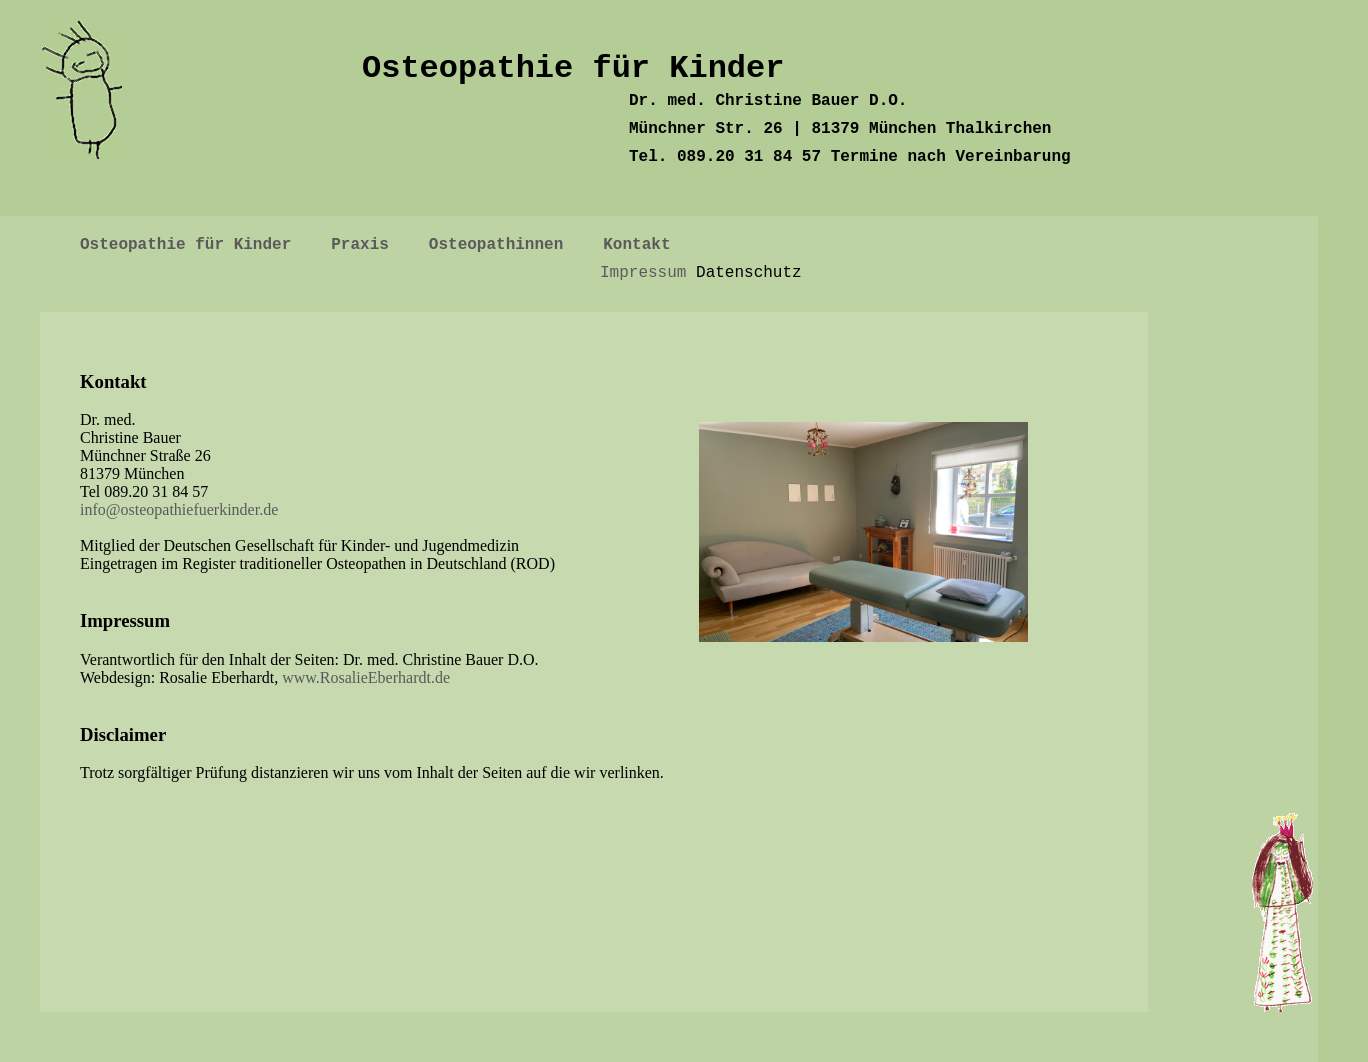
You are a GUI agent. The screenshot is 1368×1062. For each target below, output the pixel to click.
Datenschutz (749, 273)
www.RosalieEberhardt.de (366, 677)
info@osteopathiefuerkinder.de (179, 509)
